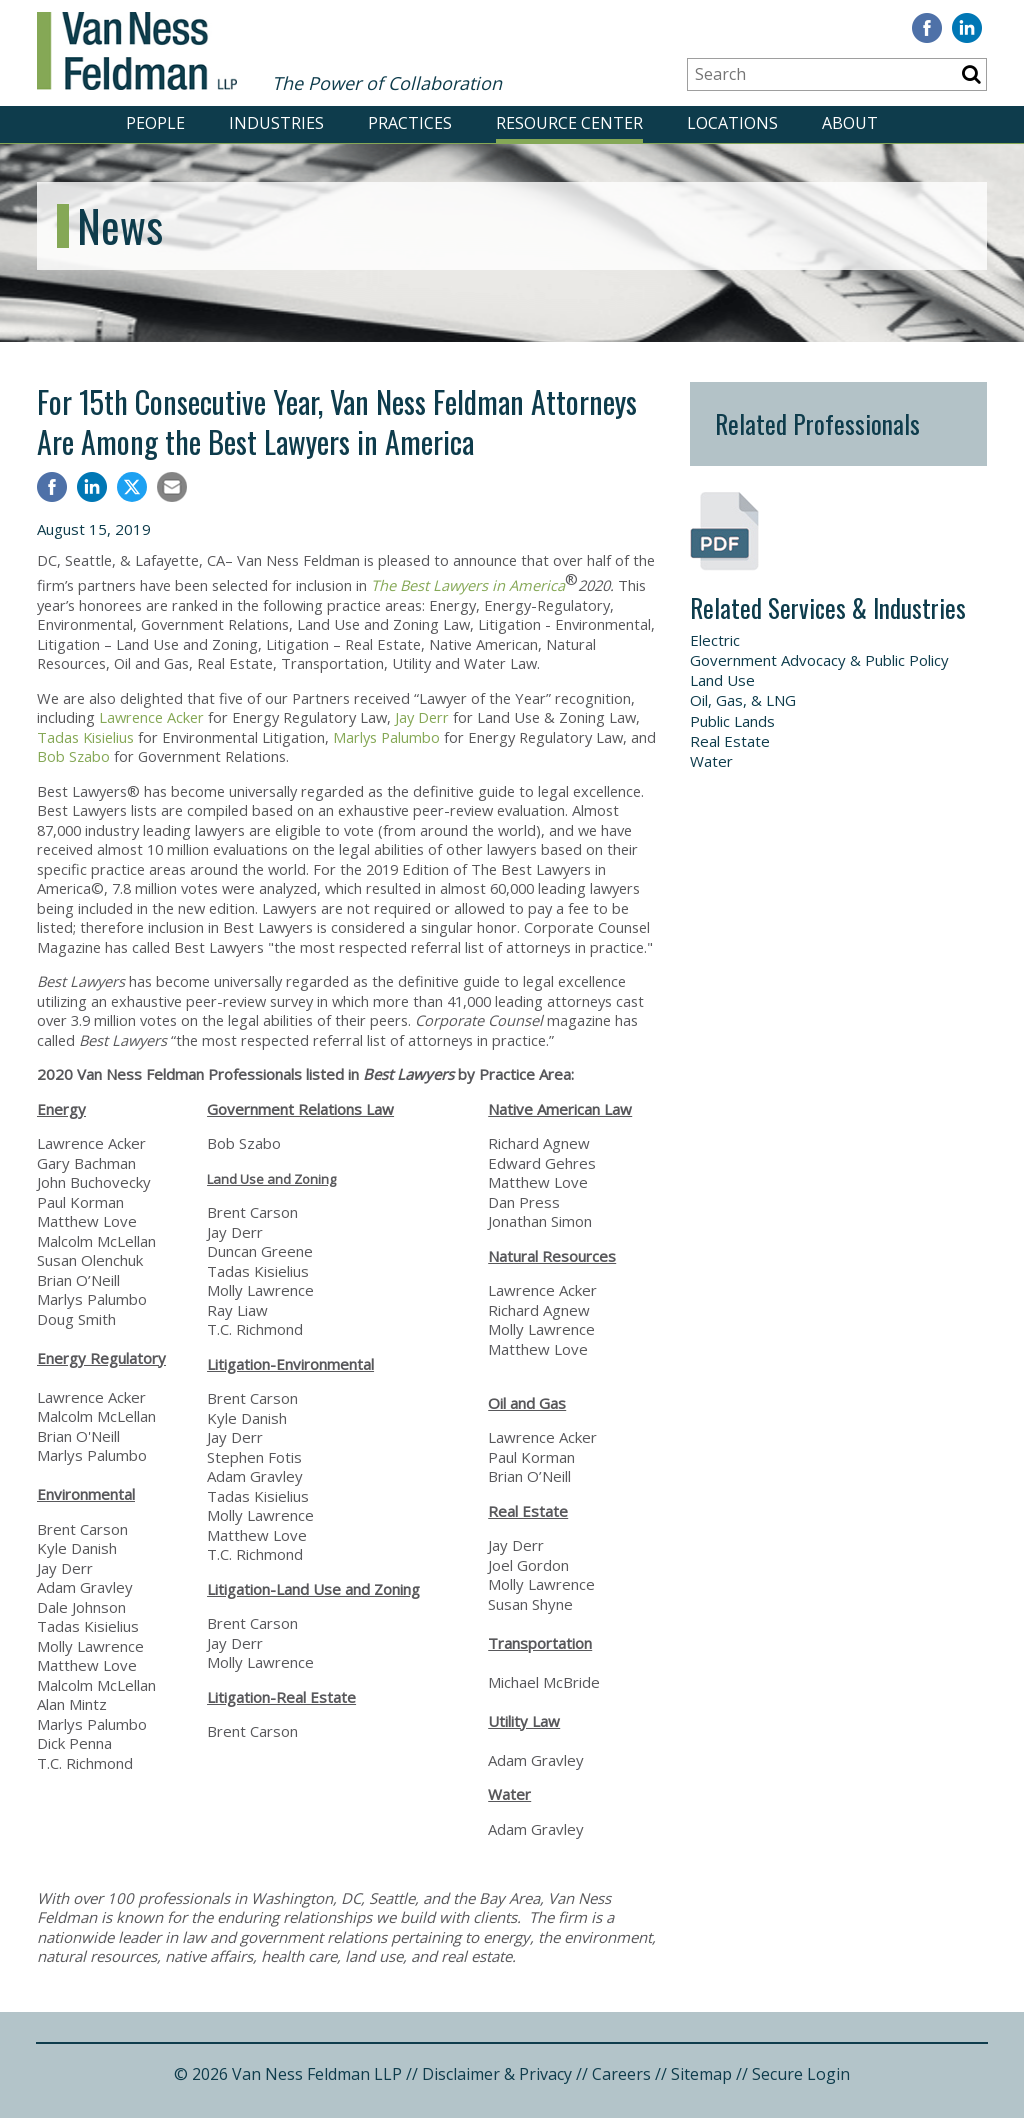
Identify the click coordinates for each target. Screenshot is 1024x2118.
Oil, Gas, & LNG (743, 700)
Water (711, 761)
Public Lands (732, 721)
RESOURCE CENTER (569, 123)
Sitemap (701, 2074)
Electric (715, 640)
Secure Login (801, 2074)
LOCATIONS (732, 123)
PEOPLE (155, 123)
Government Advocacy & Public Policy (819, 660)
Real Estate (730, 741)
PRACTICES (410, 123)
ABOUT (850, 123)
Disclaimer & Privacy (497, 2074)
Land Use (722, 680)
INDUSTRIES (276, 123)
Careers (621, 2074)
